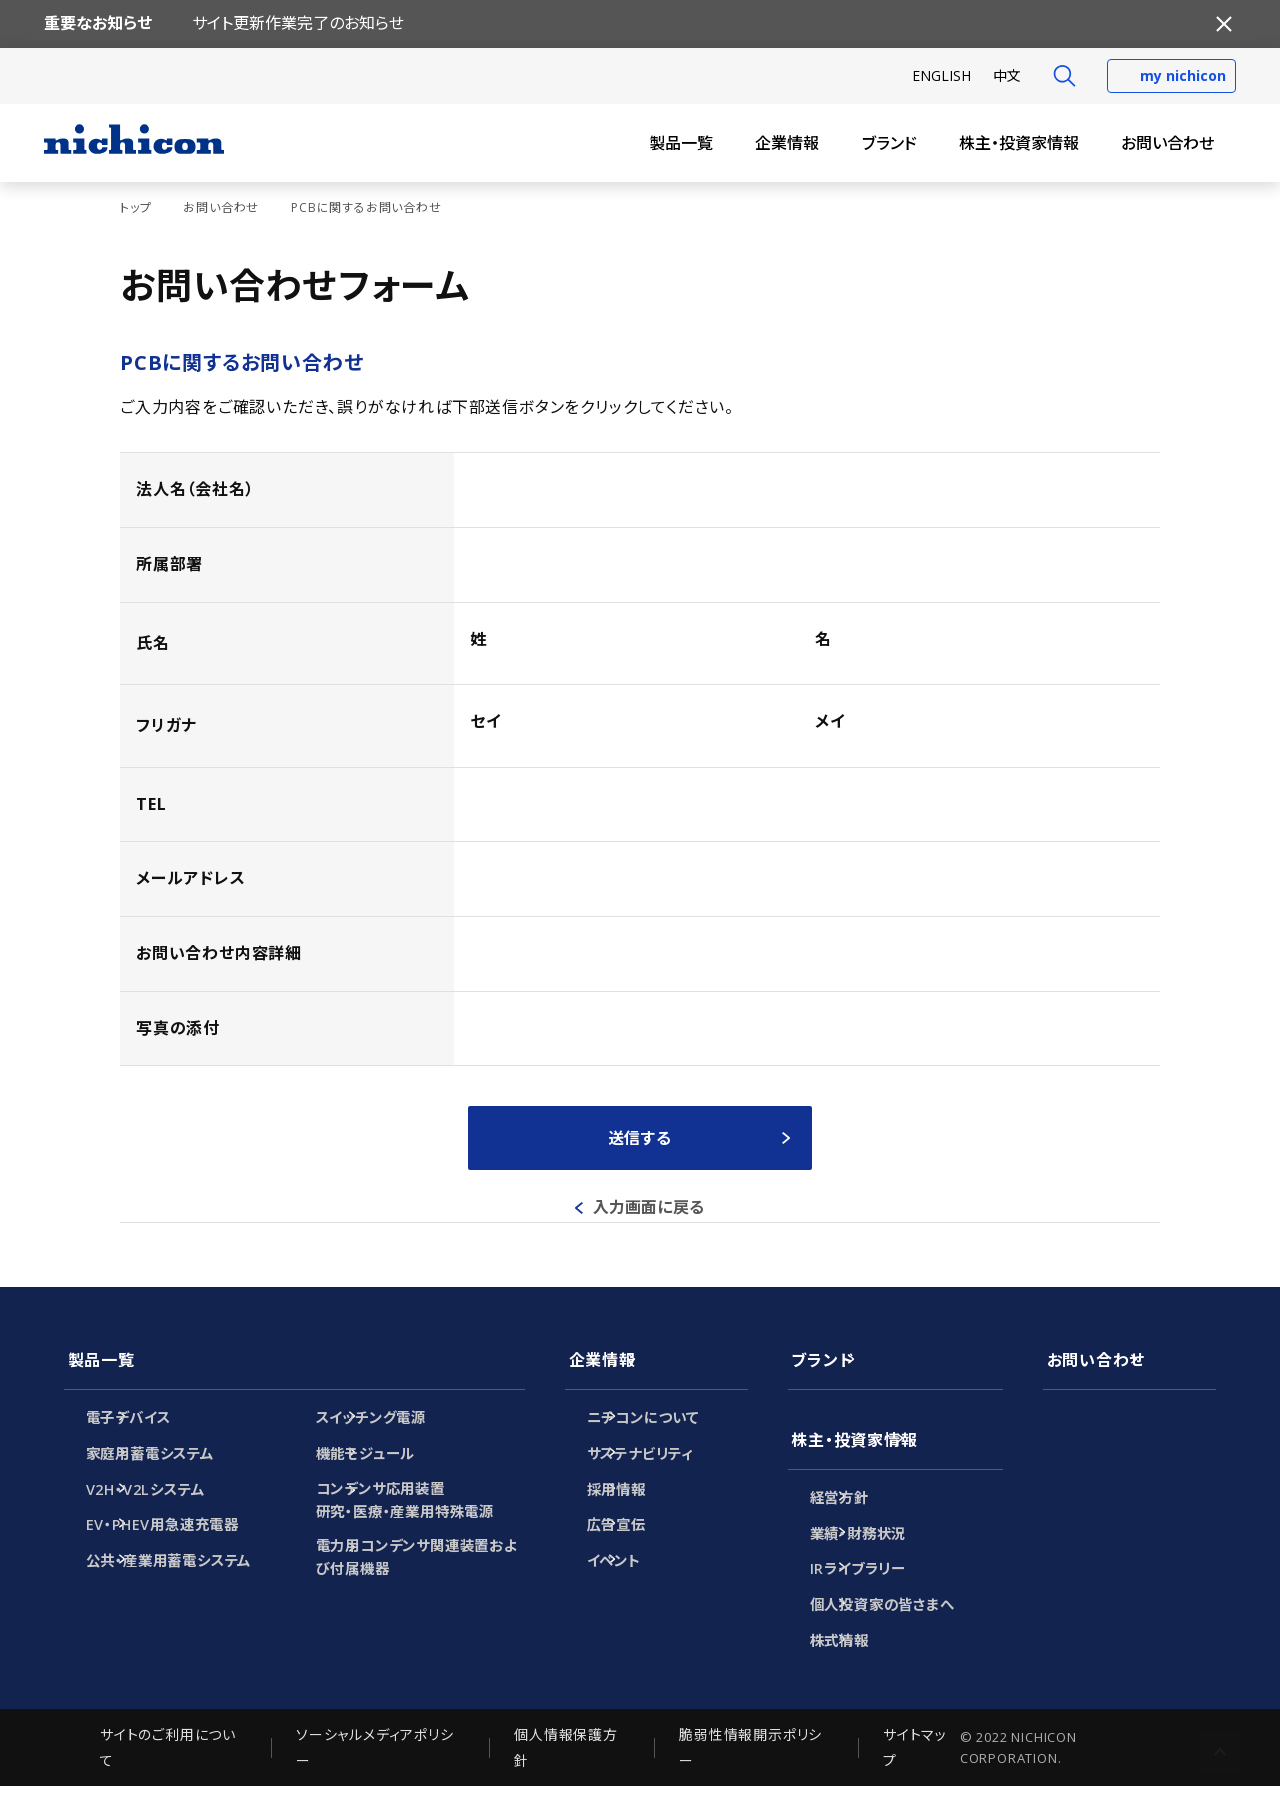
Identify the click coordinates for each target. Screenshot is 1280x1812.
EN (941, 75)
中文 (1007, 75)
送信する (640, 1138)
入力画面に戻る (649, 1207)
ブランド (889, 143)
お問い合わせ (1167, 143)
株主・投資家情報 (1019, 143)
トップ (135, 207)
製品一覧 (681, 143)
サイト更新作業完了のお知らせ (298, 23)
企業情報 (787, 143)
